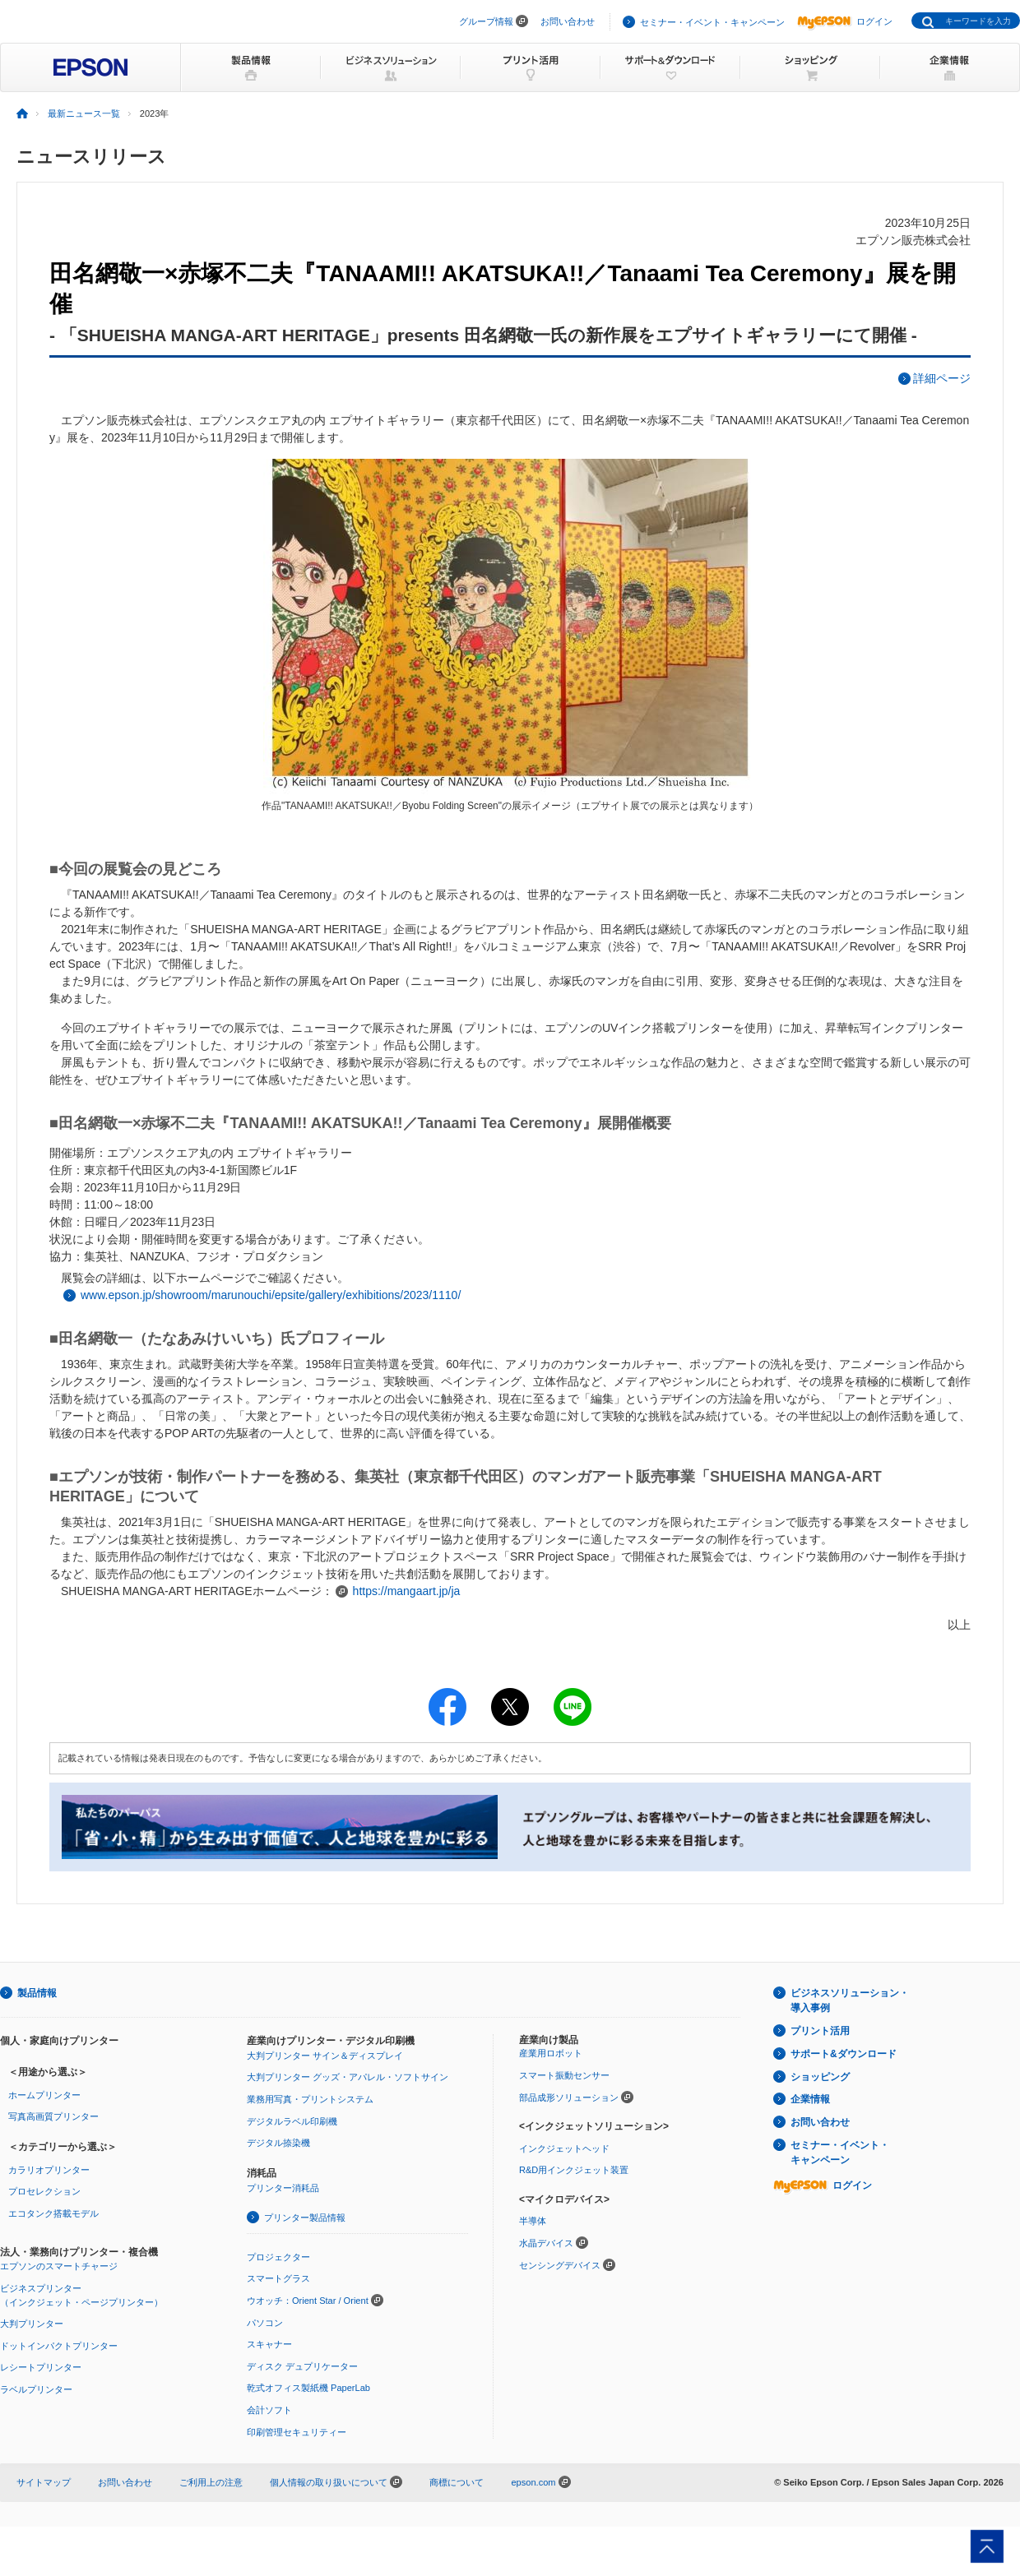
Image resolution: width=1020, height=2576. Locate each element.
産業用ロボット (550, 2053)
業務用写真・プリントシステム (310, 2099)
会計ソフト (269, 2410)
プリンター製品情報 (304, 2217)
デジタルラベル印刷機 (292, 2121)
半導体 (532, 2221)
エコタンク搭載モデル (53, 2213)
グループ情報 (486, 21)
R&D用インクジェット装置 (573, 2170)
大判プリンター (31, 2324)
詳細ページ (942, 378)
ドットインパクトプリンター (59, 2346)
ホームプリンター (44, 2095)
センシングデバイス (559, 2265)
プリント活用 (820, 2031)
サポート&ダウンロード (843, 2054)
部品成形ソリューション (569, 2097)
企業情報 (810, 2099)
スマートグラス (278, 2278)
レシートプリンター (40, 2367)
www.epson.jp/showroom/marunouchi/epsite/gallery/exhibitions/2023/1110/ (271, 1295)
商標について (456, 2482)
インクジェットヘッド (564, 2148)
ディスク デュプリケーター (302, 2366)
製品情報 (37, 1993)
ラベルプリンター (36, 2389)
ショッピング (820, 2077)
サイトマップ (43, 2482)
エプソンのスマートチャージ (59, 2266)
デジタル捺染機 (278, 2143)
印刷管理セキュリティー (296, 2432)
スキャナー (269, 2344)
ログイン (844, 21)
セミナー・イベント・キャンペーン (712, 22)
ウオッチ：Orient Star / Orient (308, 2300)
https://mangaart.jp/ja (407, 1591)
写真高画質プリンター (53, 2116)
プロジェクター (278, 2257)
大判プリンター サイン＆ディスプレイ (325, 2055)
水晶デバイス (546, 2243)
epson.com (533, 2482)
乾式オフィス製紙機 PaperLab (308, 2388)
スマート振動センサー (564, 2075)
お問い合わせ (567, 21)
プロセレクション (44, 2191)
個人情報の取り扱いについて (336, 2482)
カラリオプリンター (49, 2170)
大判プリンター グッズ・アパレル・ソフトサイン (347, 2077)
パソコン (265, 2323)
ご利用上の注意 (211, 2482)
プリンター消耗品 (283, 2188)
